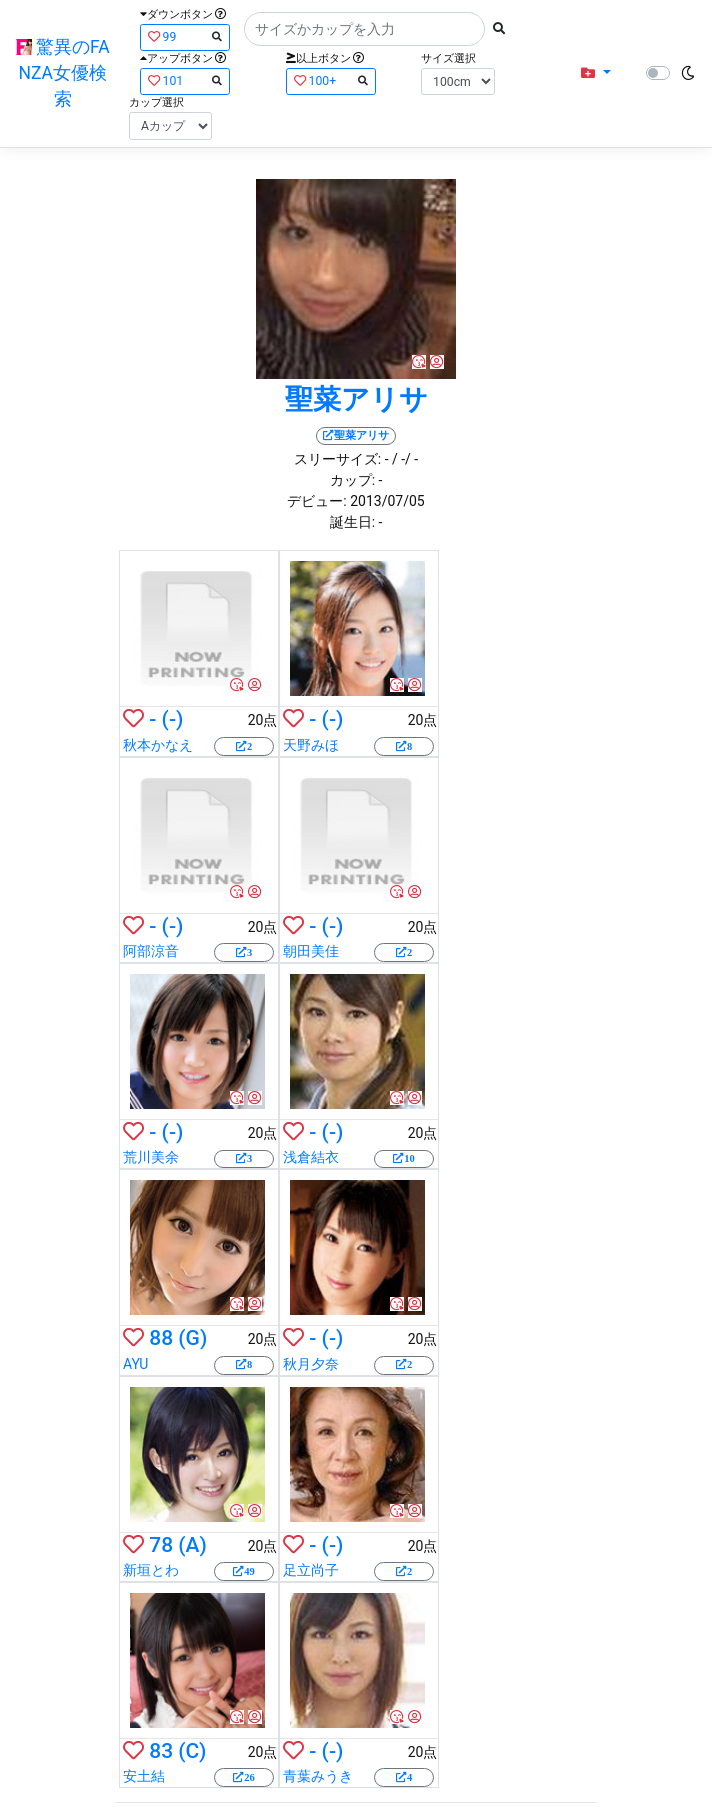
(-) (173, 719)
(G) (192, 1338)
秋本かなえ (158, 745)
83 (161, 1751)
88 (161, 1338)
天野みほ (311, 745)
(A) (192, 1545)
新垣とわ (151, 1570)
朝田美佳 (311, 951)
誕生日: (352, 522)
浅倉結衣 (311, 1157)
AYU (135, 1364)
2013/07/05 (387, 501)
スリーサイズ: (337, 459)
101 (185, 80)
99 (185, 36)
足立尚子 (311, 1570)
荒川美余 (151, 1157)
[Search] (364, 29)
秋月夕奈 (311, 1364)
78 (161, 1545)
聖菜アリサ (356, 399)
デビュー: (316, 501)
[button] (595, 73)
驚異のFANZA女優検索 (63, 73)
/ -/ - (405, 459)
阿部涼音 (151, 951)
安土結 (144, 1776)
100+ (331, 80)
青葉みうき (318, 1776)
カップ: (352, 480)
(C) (192, 1751)
